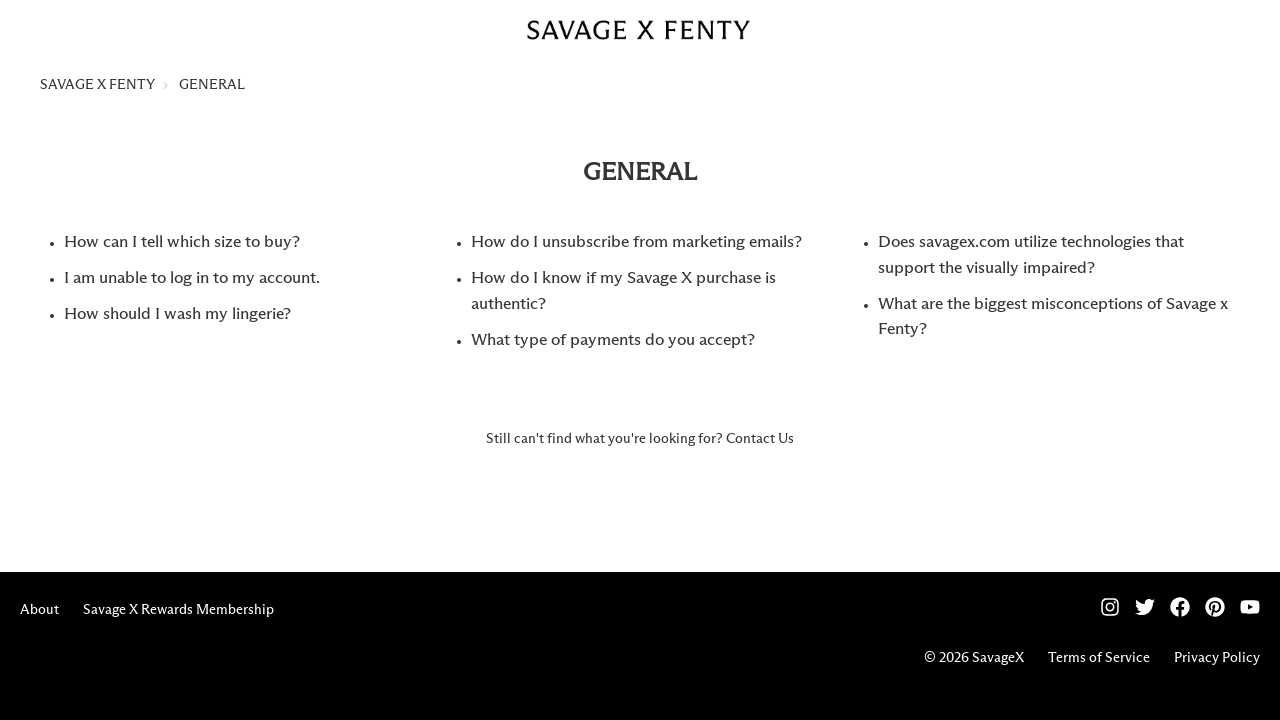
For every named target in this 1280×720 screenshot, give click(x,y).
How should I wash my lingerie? (177, 314)
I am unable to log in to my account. (192, 278)
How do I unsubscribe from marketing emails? (636, 242)
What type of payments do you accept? (613, 340)
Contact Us (760, 439)
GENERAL (212, 85)
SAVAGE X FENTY (97, 85)
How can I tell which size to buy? (182, 242)
